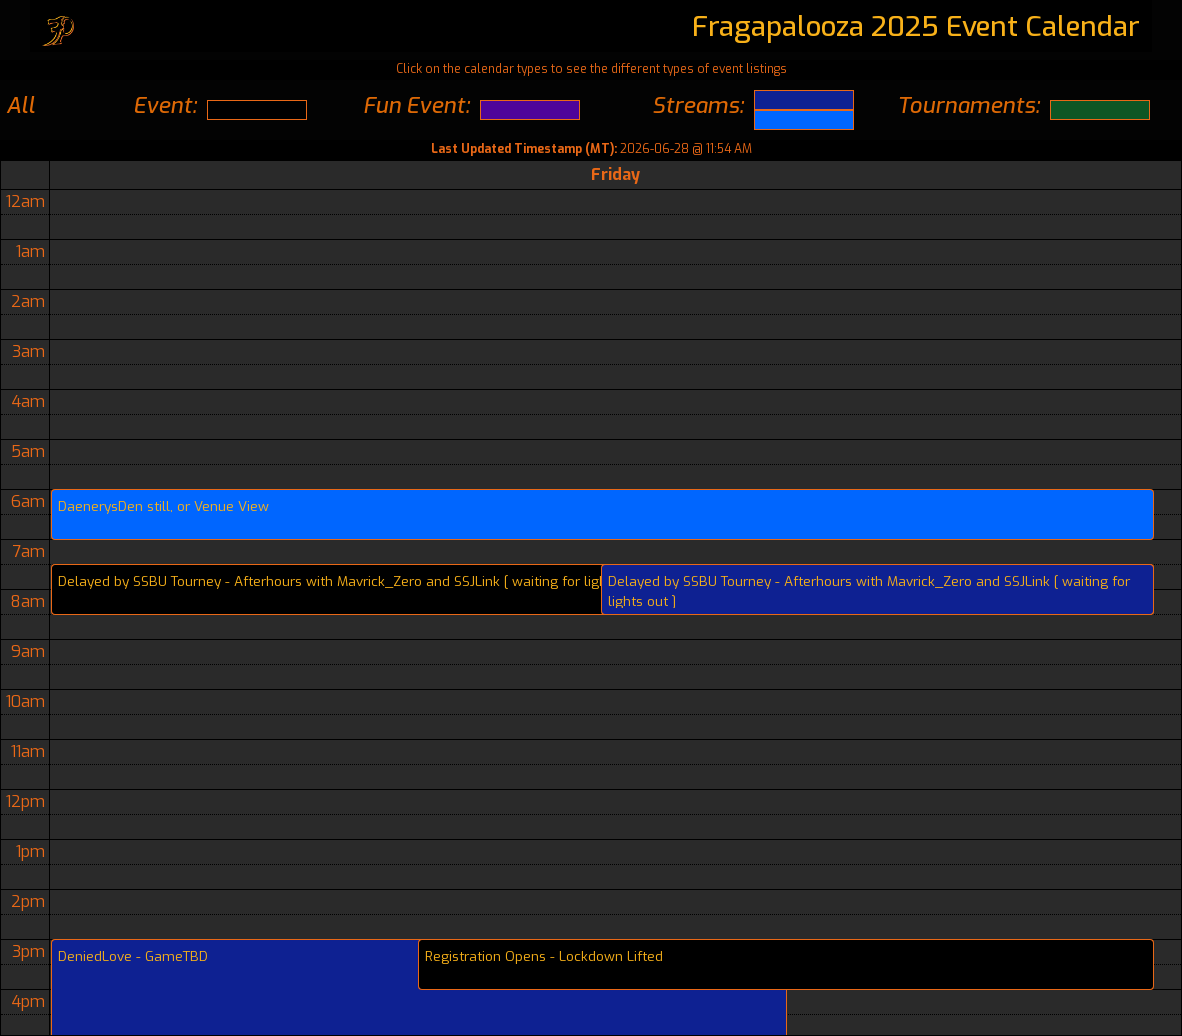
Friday (615, 174)
